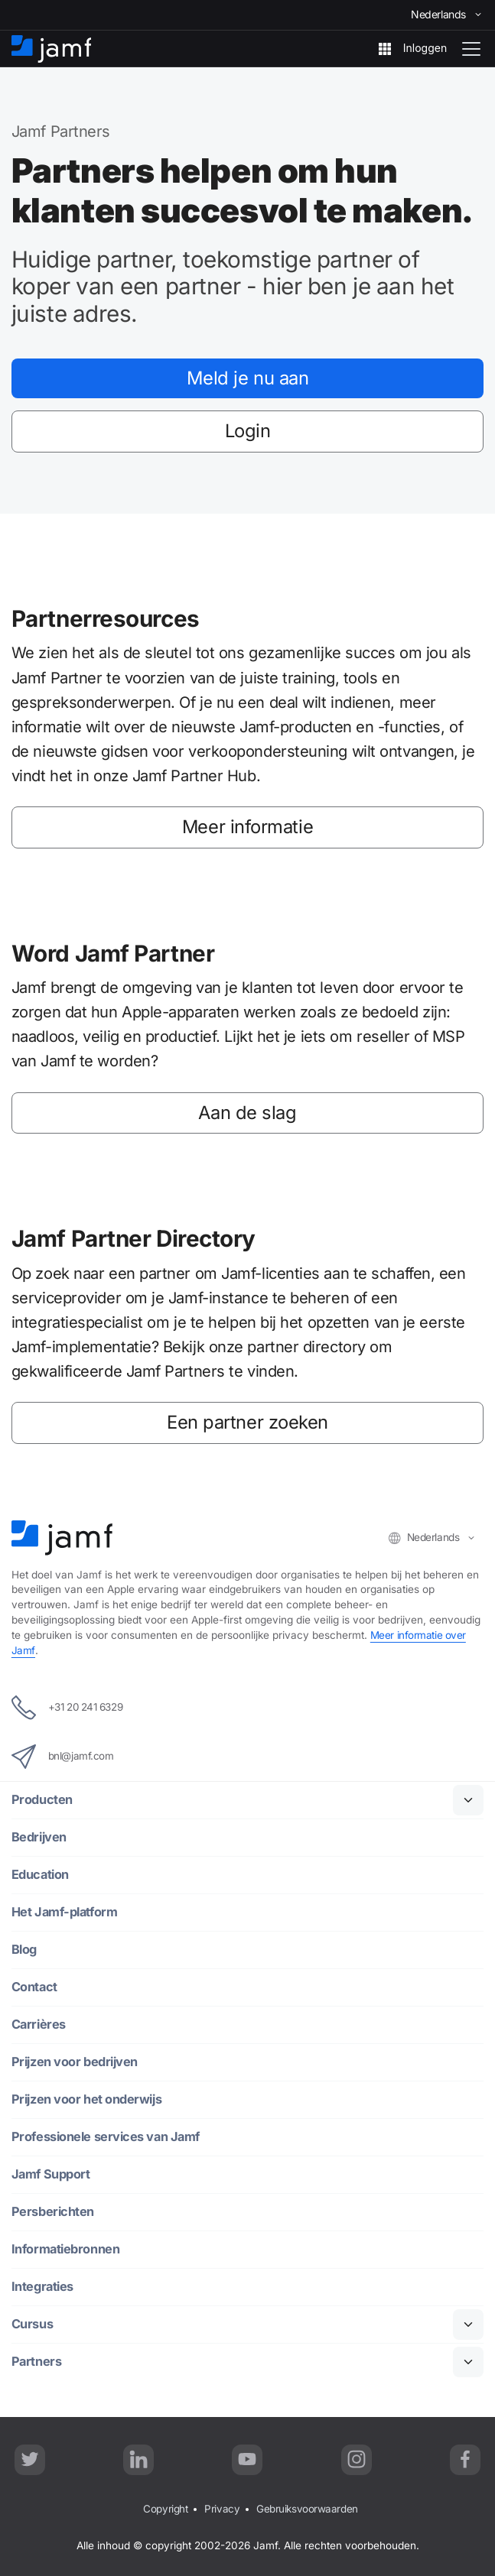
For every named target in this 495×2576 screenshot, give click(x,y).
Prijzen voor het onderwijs (86, 2098)
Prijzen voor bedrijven (74, 2061)
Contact (34, 1986)
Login (248, 431)
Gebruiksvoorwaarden (306, 2508)
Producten (42, 1799)
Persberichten (52, 2211)
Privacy (221, 2508)
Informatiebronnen (66, 2248)
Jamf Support (51, 2173)
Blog (24, 1949)
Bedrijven (39, 1836)
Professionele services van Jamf (107, 2136)
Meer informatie (247, 828)
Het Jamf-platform (65, 1911)
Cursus (32, 2323)
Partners (36, 2361)
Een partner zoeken (248, 1424)
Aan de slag (247, 1114)
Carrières (39, 2023)
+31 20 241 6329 (68, 1707)
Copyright (165, 2508)
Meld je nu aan (248, 378)
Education (40, 1874)
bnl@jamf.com (62, 1756)
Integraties (42, 2286)
